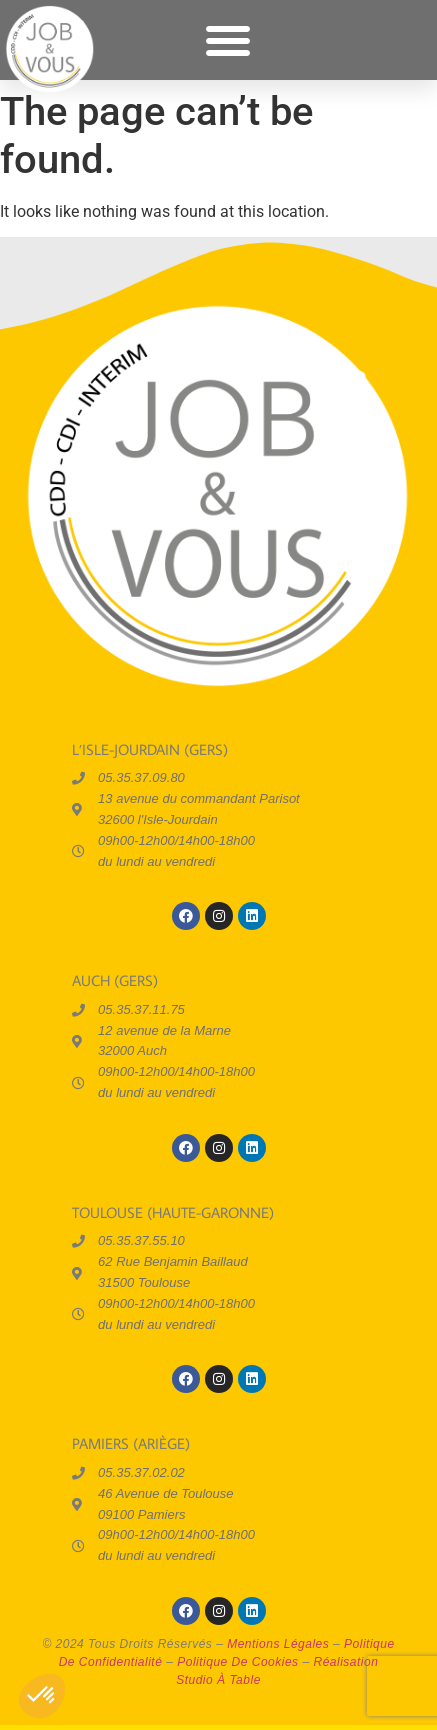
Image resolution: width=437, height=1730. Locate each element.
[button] (228, 40)
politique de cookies (237, 1662)
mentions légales (278, 1644)
